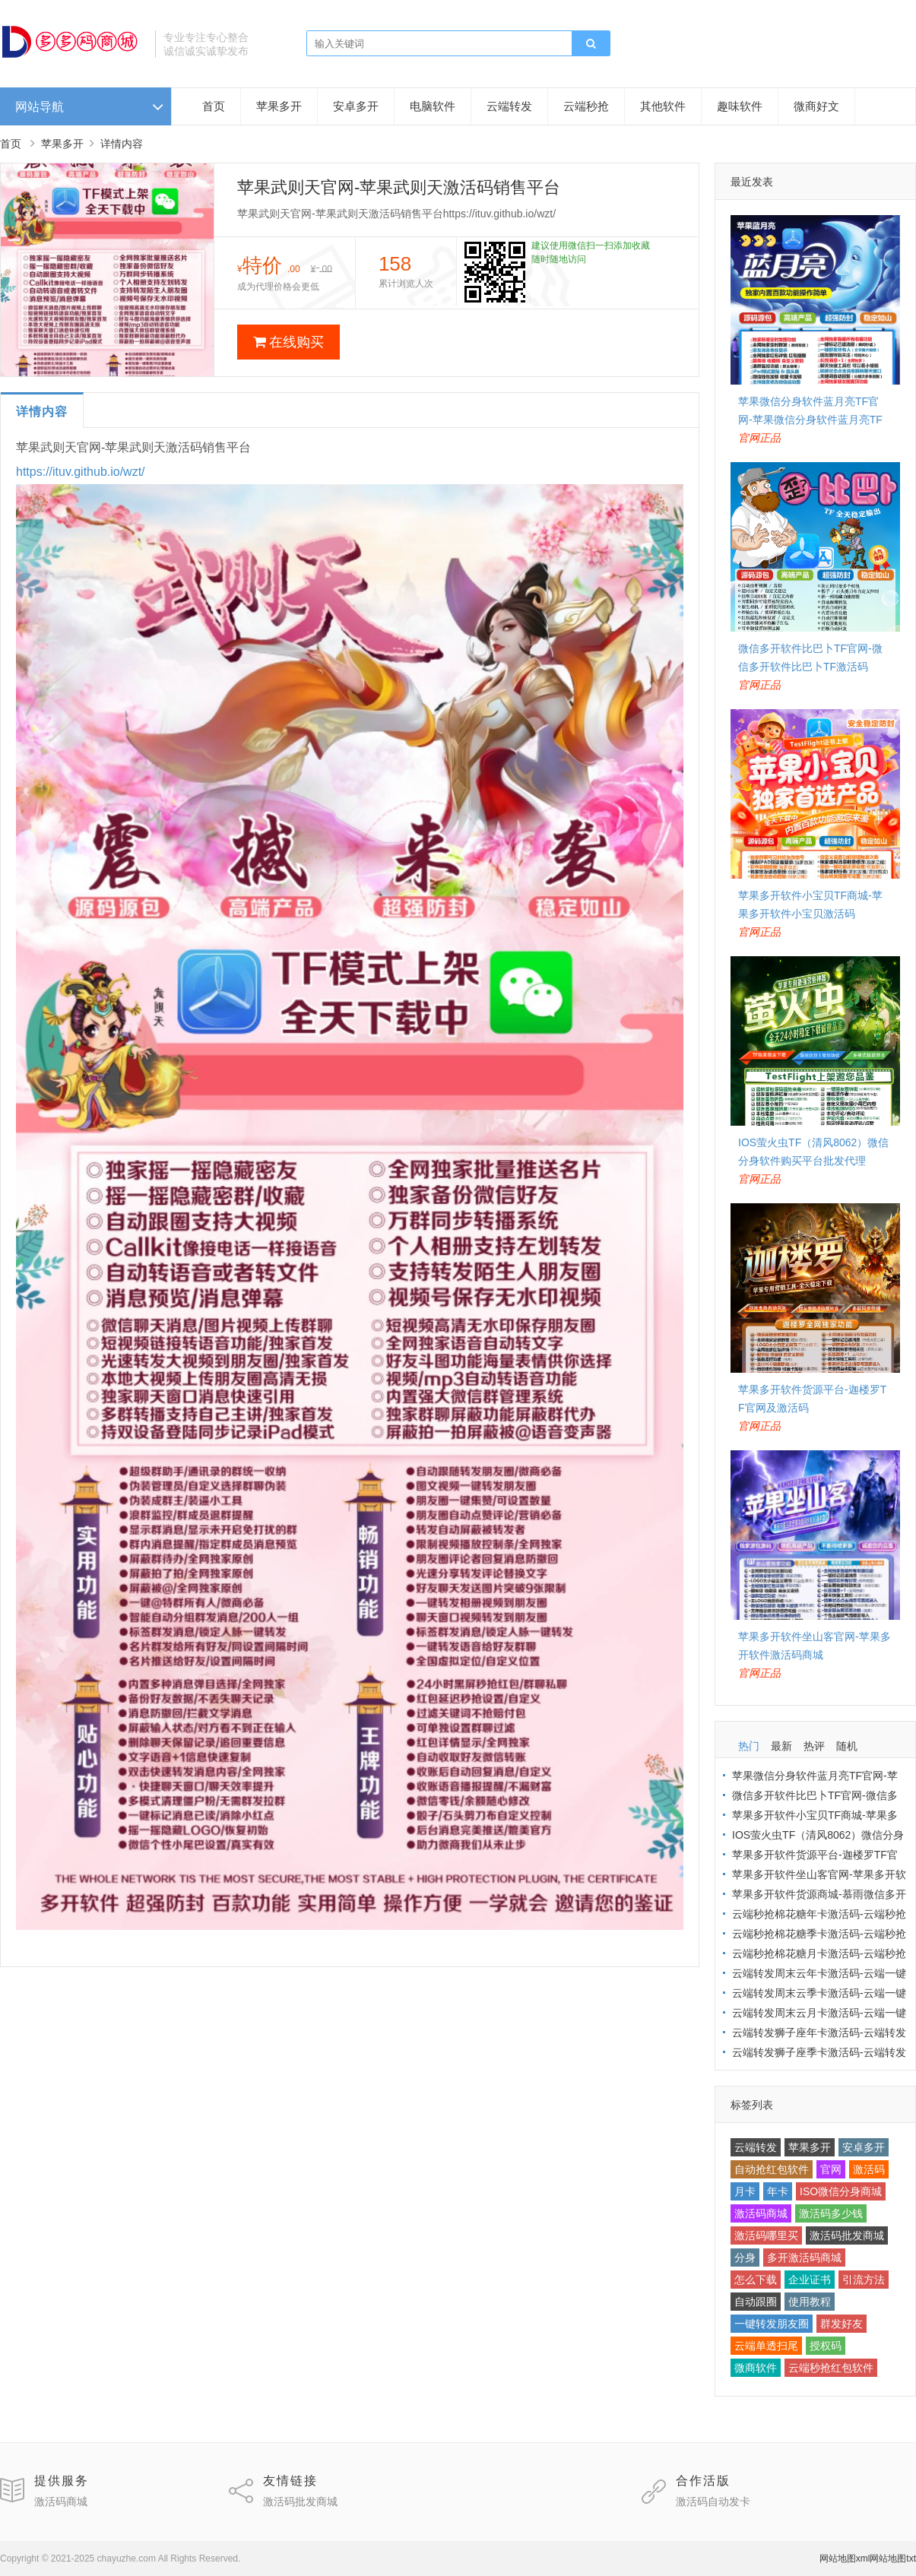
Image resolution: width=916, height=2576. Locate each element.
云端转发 (509, 106)
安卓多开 (356, 106)
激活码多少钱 (831, 2213)
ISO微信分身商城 (841, 2191)
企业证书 (809, 2279)
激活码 (869, 2169)
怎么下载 (755, 2279)
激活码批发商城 (847, 2235)
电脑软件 (432, 106)
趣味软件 (739, 106)
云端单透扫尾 (766, 2346)
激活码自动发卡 (713, 2501)
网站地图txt (893, 2558)
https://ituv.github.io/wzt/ (80, 471)
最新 (781, 1746)
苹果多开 (279, 106)
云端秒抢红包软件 (830, 2368)
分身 (745, 2257)
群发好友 (841, 2324)
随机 (846, 1746)
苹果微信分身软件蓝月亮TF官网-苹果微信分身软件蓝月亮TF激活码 (810, 419)
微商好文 (816, 106)
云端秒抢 (586, 106)
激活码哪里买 (766, 2235)
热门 (748, 1746)
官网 (831, 2169)
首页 (213, 106)
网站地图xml (844, 2558)
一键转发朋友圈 (771, 2324)
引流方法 (863, 2279)
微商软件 (755, 2368)
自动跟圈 (755, 2302)
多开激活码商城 (804, 2257)
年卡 (777, 2191)
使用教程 (809, 2302)
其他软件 (663, 106)
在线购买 (288, 342)
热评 (814, 1746)
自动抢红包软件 (771, 2169)
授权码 (826, 2346)
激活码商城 (761, 2213)
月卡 (745, 2191)
